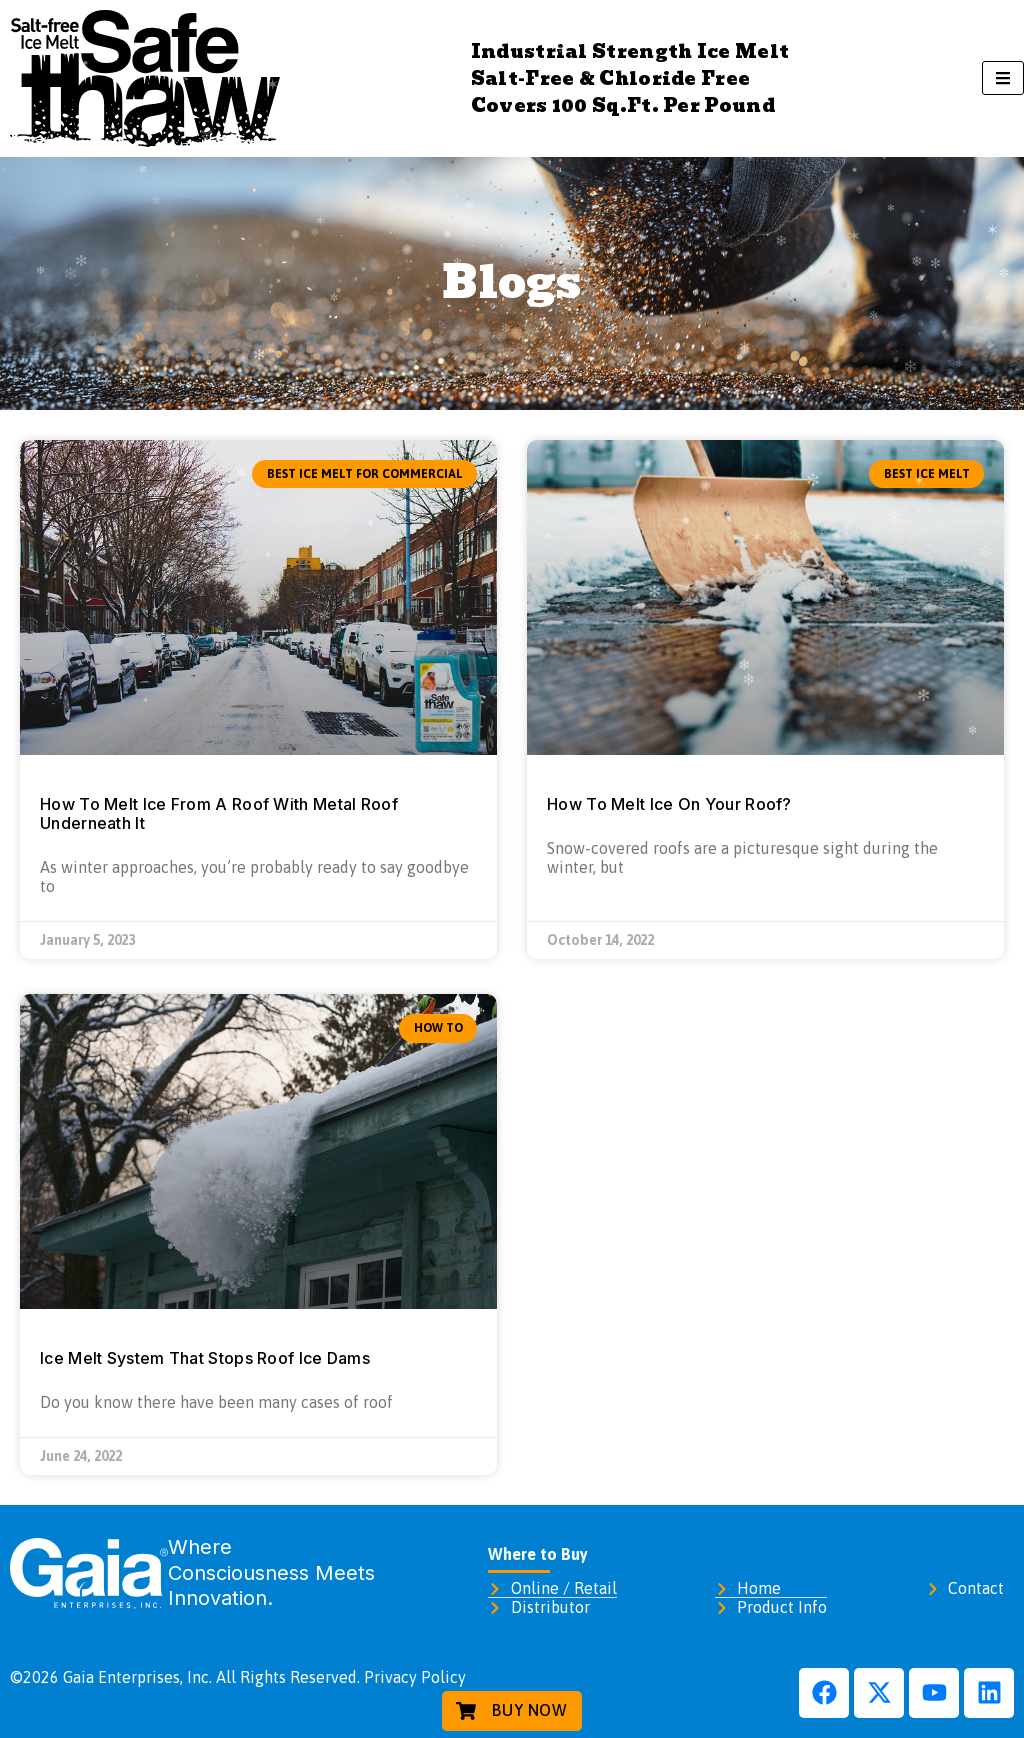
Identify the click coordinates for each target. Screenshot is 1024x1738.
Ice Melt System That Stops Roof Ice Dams (205, 1358)
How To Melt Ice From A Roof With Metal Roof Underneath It (219, 813)
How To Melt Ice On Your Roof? (669, 804)
